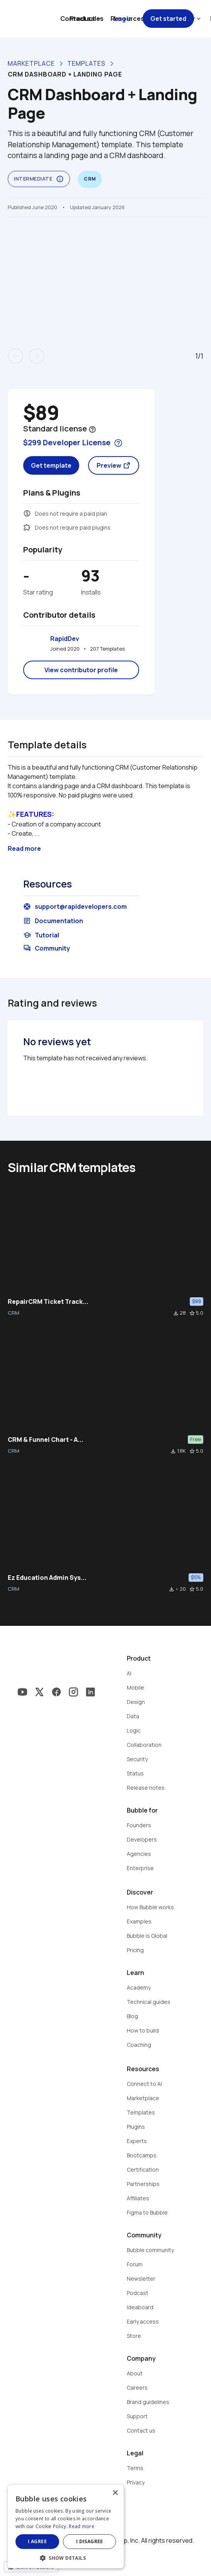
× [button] (115, 2493)
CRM (13, 1312)
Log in (123, 18)
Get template (51, 465)
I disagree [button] (89, 2541)
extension (27, 527)
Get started (168, 18)
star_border (192, 1313)
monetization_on (27, 513)
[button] (65, 2557)
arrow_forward (37, 356)
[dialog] (66, 2526)
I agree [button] (37, 2541)
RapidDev (64, 638)
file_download (176, 1313)
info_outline (60, 179)
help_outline (92, 429)
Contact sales (82, 18)
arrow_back (15, 356)
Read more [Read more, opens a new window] (81, 2526)
